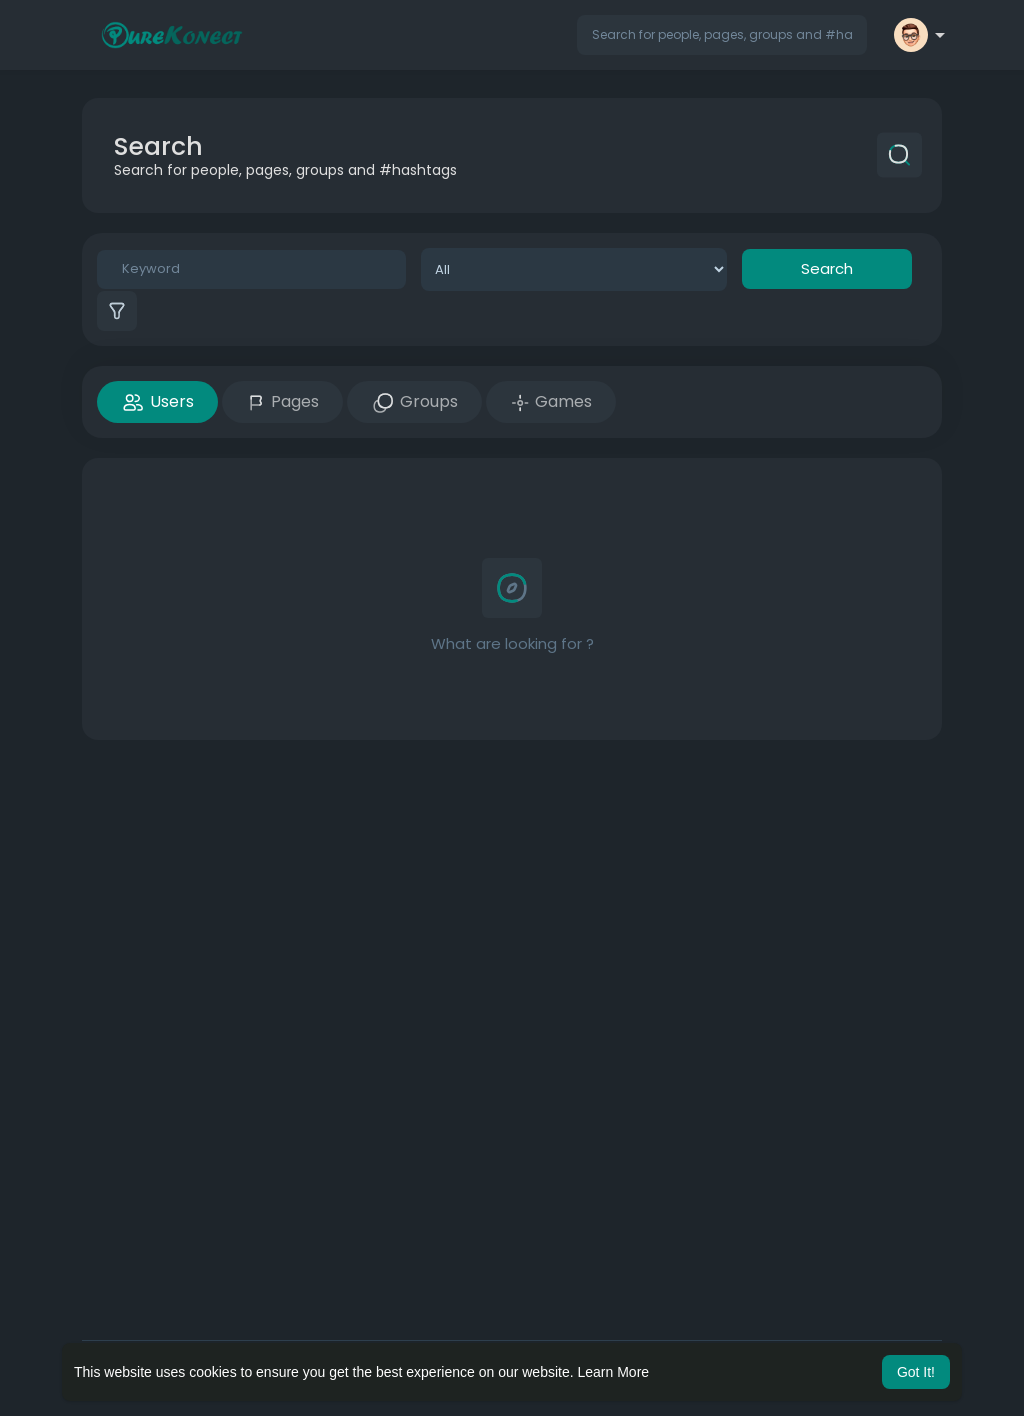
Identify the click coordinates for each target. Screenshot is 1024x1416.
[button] (722, 35)
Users (157, 402)
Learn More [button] (614, 1372)
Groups (414, 402)
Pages (282, 401)
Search (827, 268)
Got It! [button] (916, 1372)
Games (551, 401)
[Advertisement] (512, 900)
